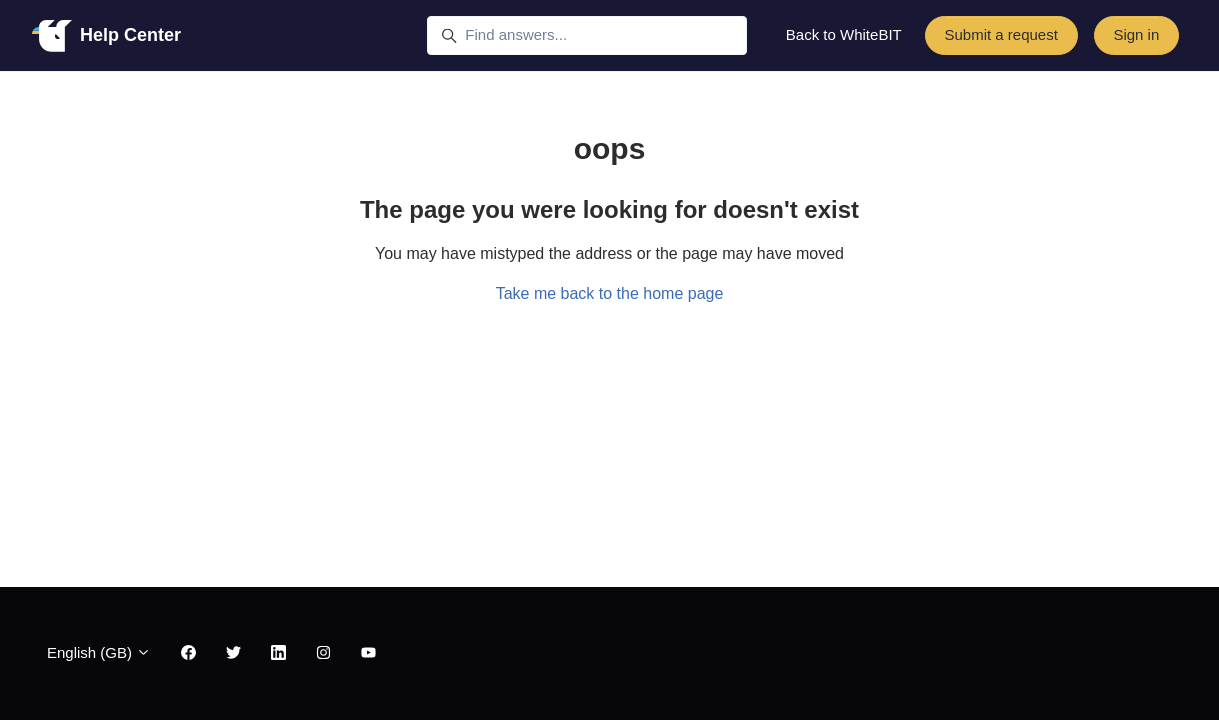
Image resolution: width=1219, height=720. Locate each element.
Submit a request (1000, 34)
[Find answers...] (587, 36)
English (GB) (99, 652)
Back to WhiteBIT (844, 34)
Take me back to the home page (610, 293)
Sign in (1136, 34)
